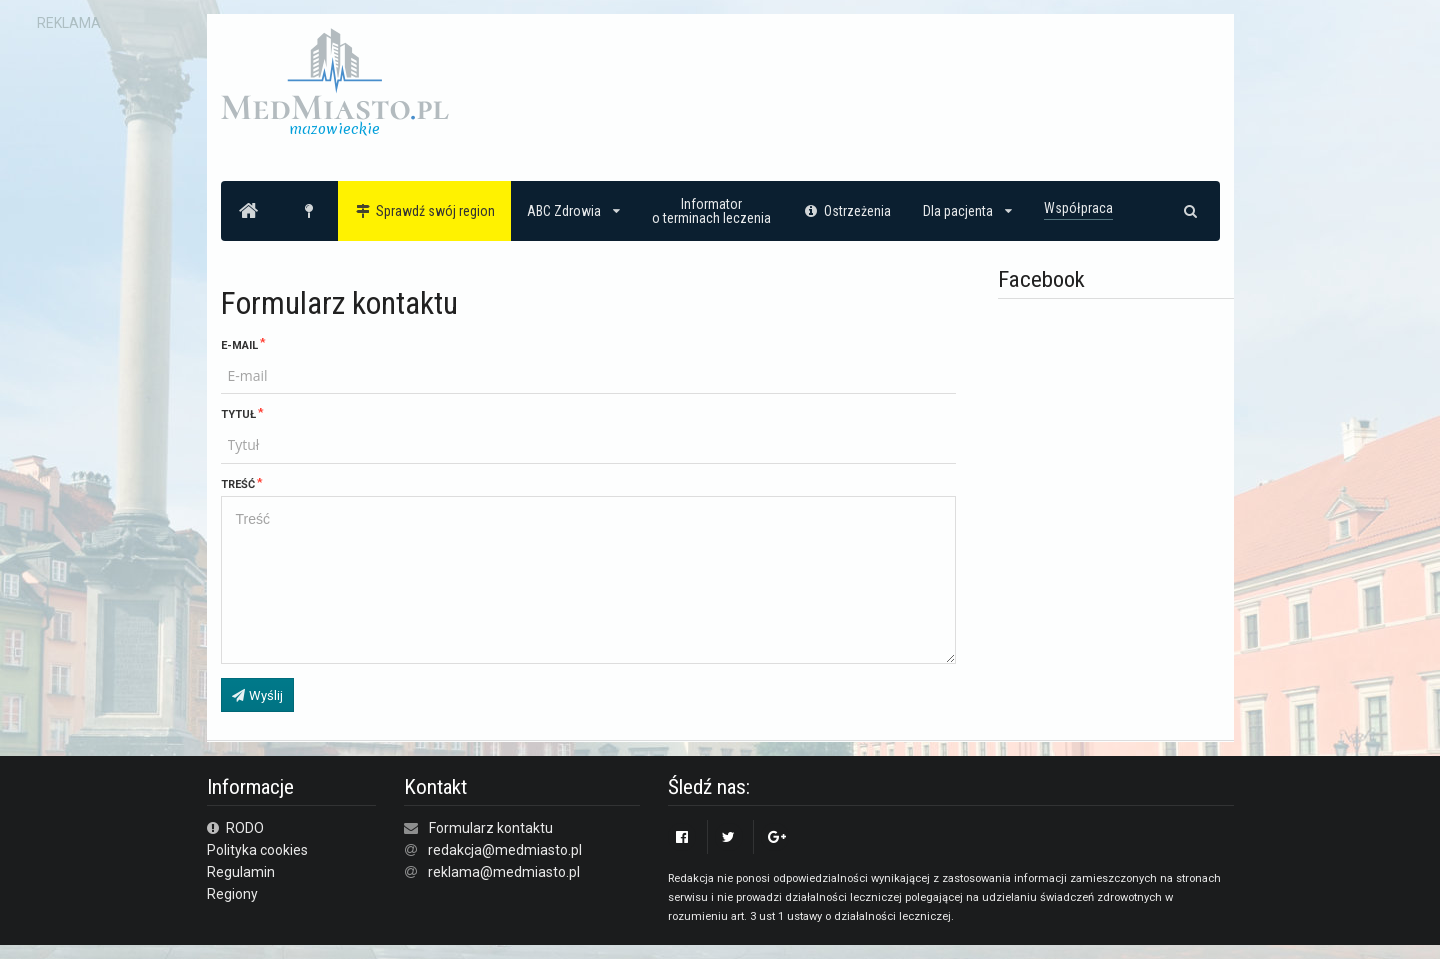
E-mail (239, 345)
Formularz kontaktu (491, 828)
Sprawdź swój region (424, 211)
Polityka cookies (257, 850)
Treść (238, 484)
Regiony (232, 894)
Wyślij (257, 695)
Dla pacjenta (967, 211)
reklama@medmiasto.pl (504, 872)
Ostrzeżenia (847, 211)
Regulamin (241, 872)
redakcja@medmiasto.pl (505, 850)
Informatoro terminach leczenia (711, 211)
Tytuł (238, 414)
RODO (236, 828)
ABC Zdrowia (573, 211)
